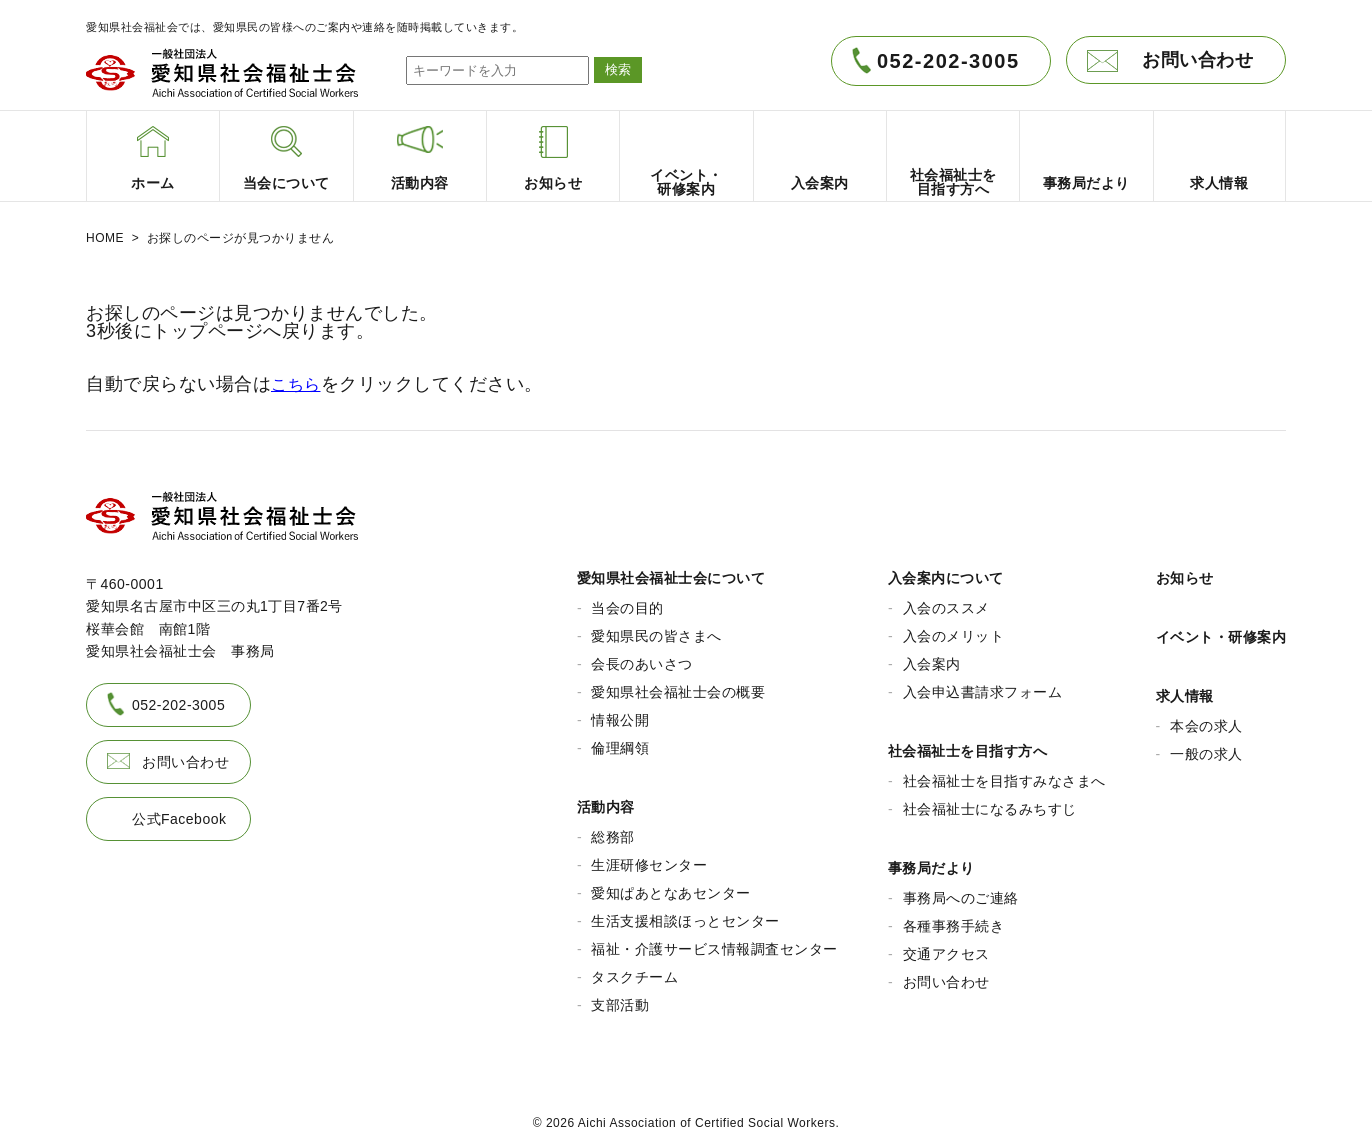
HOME (105, 238)
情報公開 (620, 713)
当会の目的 (627, 601)
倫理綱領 (620, 741)
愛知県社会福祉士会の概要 (678, 685)
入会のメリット (954, 629)
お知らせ (1185, 571)
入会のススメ (946, 601)
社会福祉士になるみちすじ (990, 802)
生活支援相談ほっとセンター (685, 914)
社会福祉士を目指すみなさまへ (1004, 774)
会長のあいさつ (642, 657)
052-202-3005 (948, 61)
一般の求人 (1206, 747)
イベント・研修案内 (1221, 630)
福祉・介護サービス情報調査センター (714, 942)
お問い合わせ (1197, 60)
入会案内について (946, 571)
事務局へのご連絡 (961, 891)
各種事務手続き (954, 919)
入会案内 (932, 657)
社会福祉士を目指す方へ (968, 744)
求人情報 (1185, 689)
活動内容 (606, 800)
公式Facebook (179, 811)
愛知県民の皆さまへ (656, 629)
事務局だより (931, 861)
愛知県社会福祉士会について (671, 571)
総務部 (613, 830)
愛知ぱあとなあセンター (671, 886)
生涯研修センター (649, 858)
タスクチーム (634, 970)
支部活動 (620, 998)
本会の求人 (1206, 719)
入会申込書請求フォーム (983, 685)
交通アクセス (946, 947)
